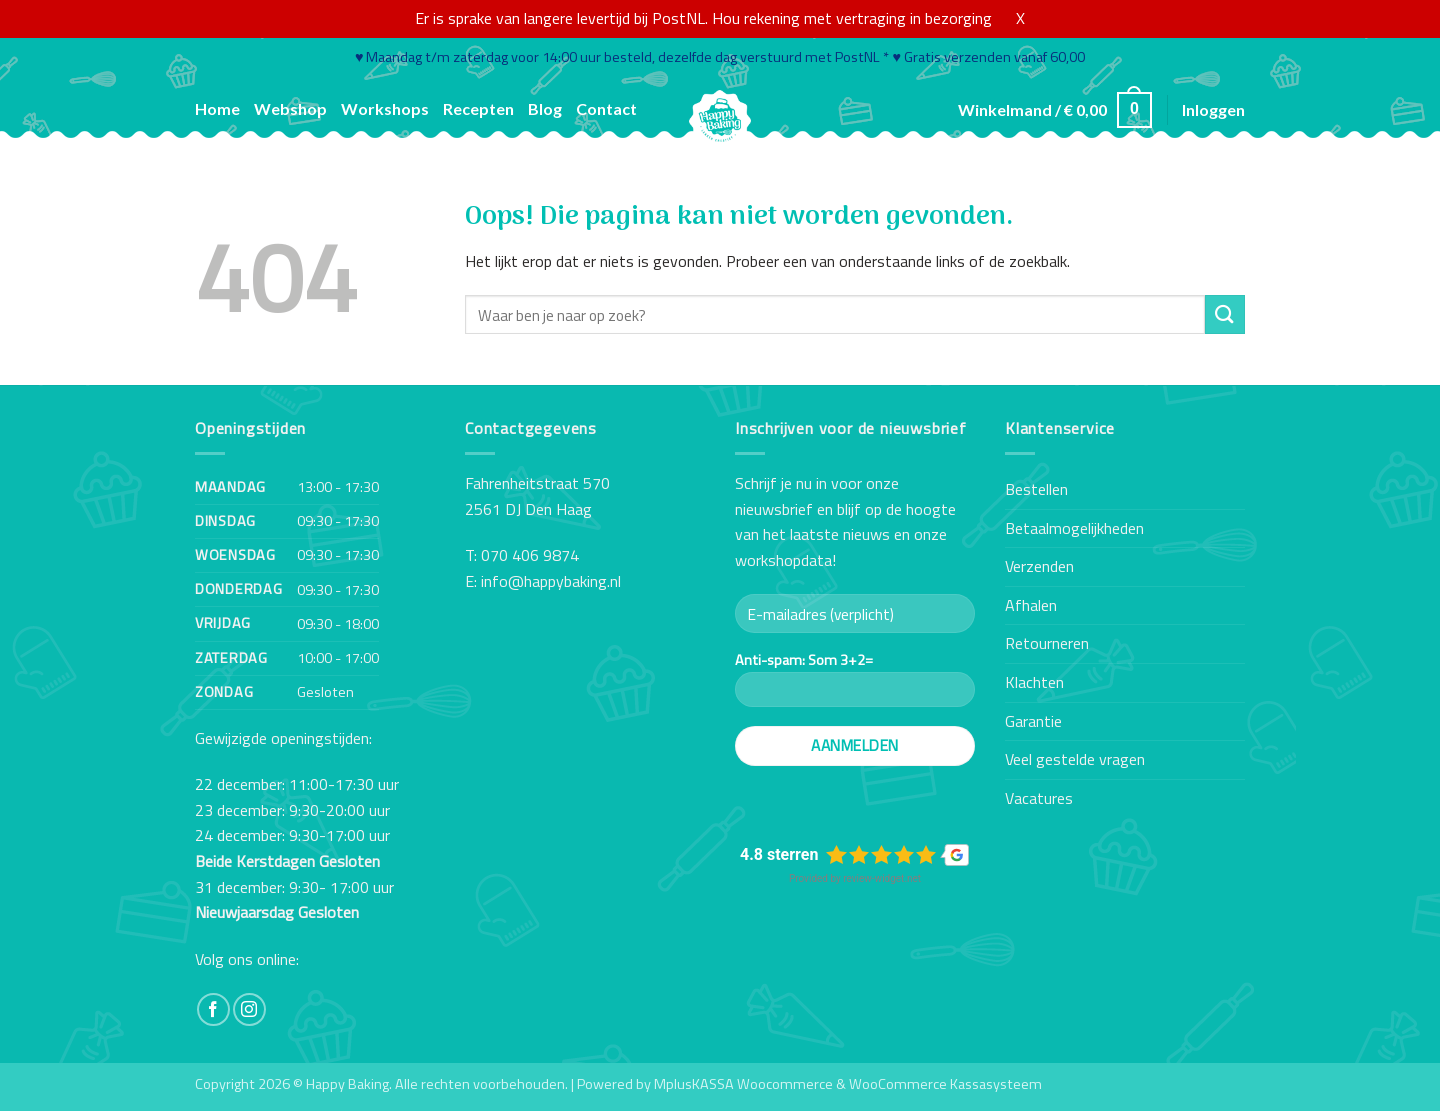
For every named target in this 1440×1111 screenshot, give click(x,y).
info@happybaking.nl (551, 581)
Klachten (1034, 682)
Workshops (385, 108)
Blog (545, 108)
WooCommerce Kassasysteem (945, 1084)
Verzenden (1039, 566)
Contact (606, 108)
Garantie (1033, 721)
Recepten (478, 108)
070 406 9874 (530, 555)
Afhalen (1031, 605)
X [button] (1020, 18)
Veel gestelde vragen (1075, 759)
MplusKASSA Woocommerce (743, 1084)
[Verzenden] (1225, 314)
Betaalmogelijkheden (1074, 528)
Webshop (290, 108)
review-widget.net (882, 878)
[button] (1055, 110)
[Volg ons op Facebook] (213, 1009)
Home (217, 108)
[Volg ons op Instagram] (249, 1009)
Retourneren (1047, 643)
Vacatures (1039, 798)
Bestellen (1036, 489)
